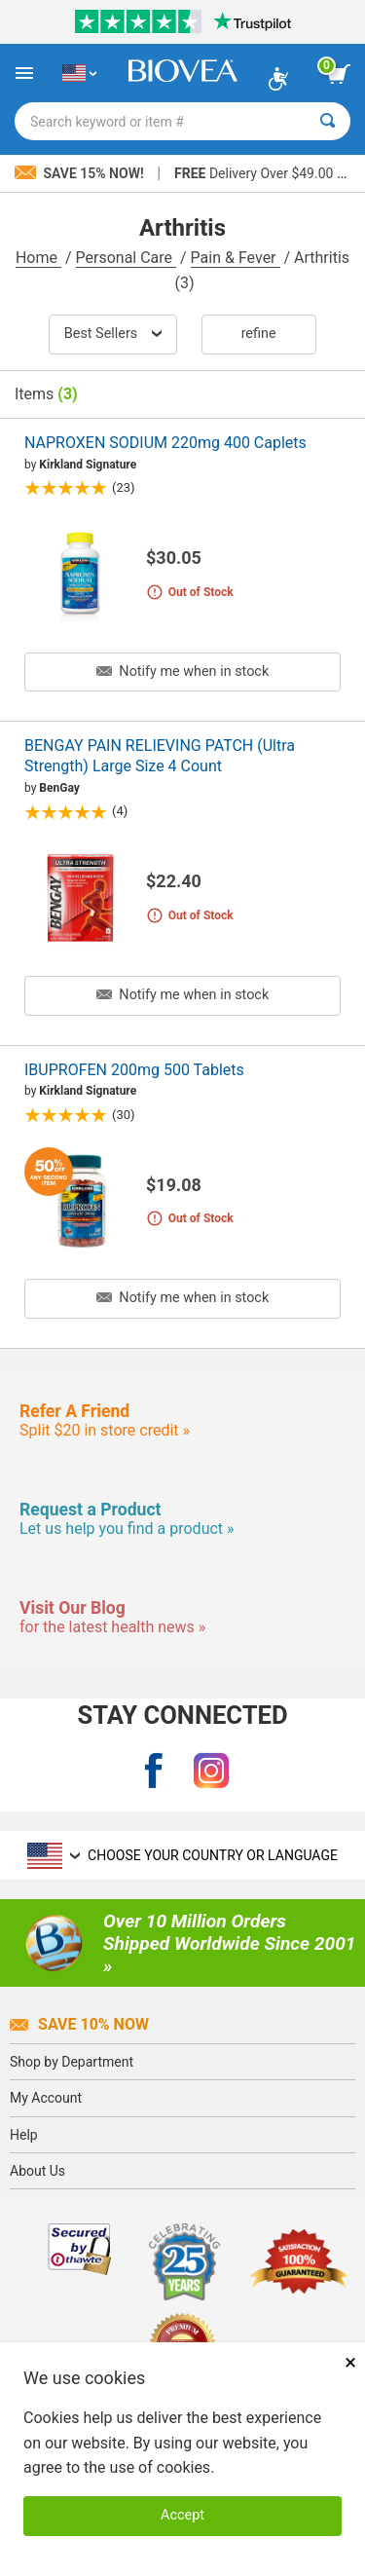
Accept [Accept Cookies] (182, 2515)
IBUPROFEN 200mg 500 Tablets (134, 1070)
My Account (46, 2098)
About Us (37, 2171)
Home (38, 257)
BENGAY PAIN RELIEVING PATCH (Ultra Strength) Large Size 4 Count (159, 755)
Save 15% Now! (81, 173)
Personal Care (126, 257)
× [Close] (350, 2362)
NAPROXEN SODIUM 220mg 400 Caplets (165, 442)
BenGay (59, 788)
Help (24, 2135)
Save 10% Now (79, 2024)
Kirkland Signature (87, 464)
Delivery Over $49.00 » (258, 173)
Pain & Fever (235, 257)
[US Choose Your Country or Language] (79, 73)
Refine (258, 333)
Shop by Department (71, 2062)
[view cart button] (338, 74)
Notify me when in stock (182, 671)
